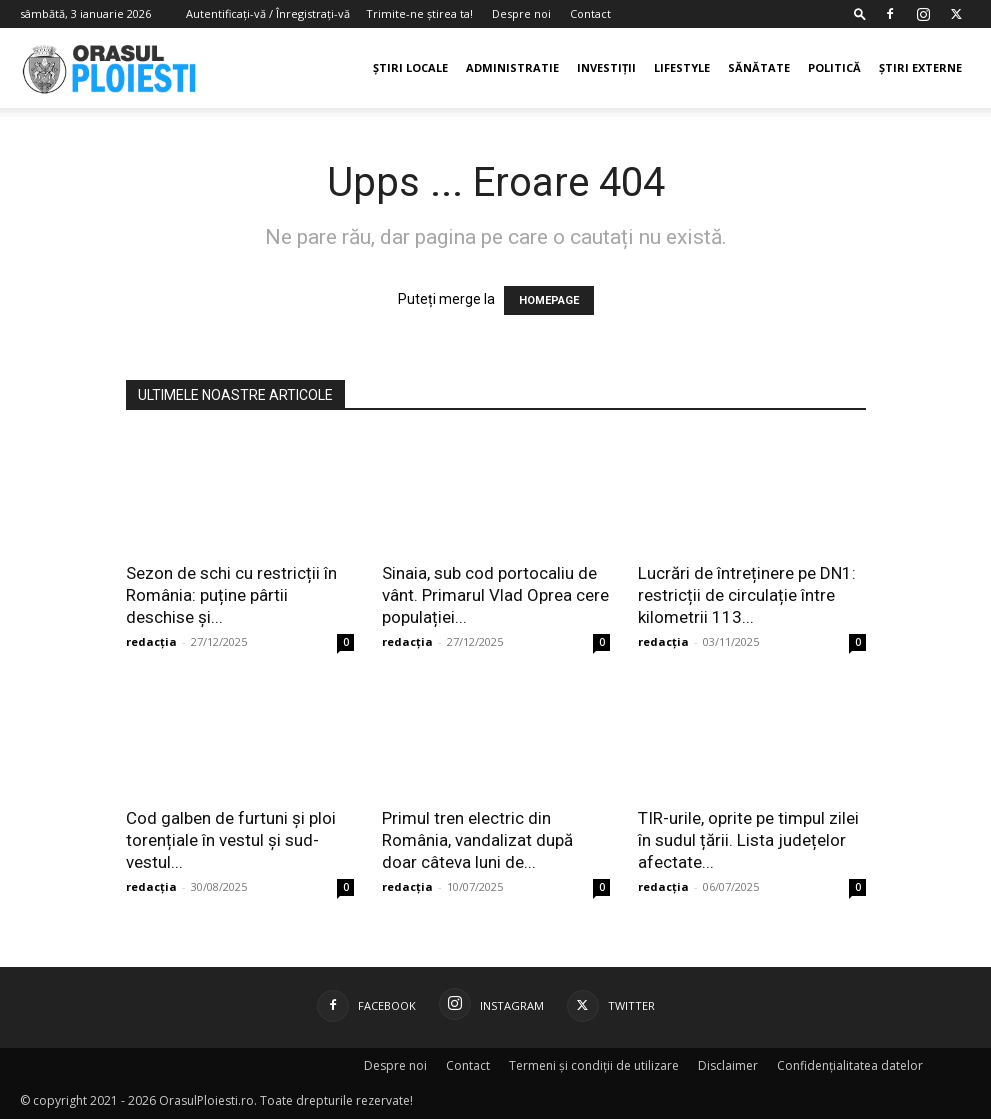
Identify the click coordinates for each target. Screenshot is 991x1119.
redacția (151, 641)
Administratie (512, 67)
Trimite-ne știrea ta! (419, 13)
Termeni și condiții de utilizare (594, 1065)
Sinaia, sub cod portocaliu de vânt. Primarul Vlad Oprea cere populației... (495, 595)
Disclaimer (728, 1065)
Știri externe (920, 67)
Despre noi (521, 13)
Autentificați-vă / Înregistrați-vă (268, 13)
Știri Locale (410, 67)
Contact (590, 13)
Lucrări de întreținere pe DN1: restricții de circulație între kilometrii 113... (747, 595)
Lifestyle (682, 67)
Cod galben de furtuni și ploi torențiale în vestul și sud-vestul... (231, 840)
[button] (860, 13)
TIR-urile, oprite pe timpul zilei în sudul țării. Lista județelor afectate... (748, 840)
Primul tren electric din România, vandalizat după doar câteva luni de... (477, 840)
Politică (834, 67)
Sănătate (759, 67)
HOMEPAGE (549, 300)
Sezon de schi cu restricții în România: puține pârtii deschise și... (231, 595)
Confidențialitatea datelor (850, 1065)
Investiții (606, 67)
